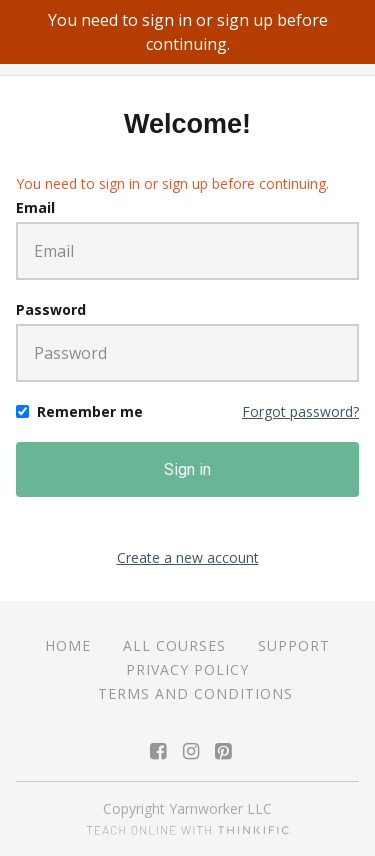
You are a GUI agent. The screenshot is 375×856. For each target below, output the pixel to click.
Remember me (90, 411)
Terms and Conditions (195, 693)
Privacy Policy (187, 669)
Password (51, 309)
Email (35, 207)
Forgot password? (300, 411)
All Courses (174, 645)
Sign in (187, 469)
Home (68, 645)
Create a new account (188, 557)
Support (294, 645)
